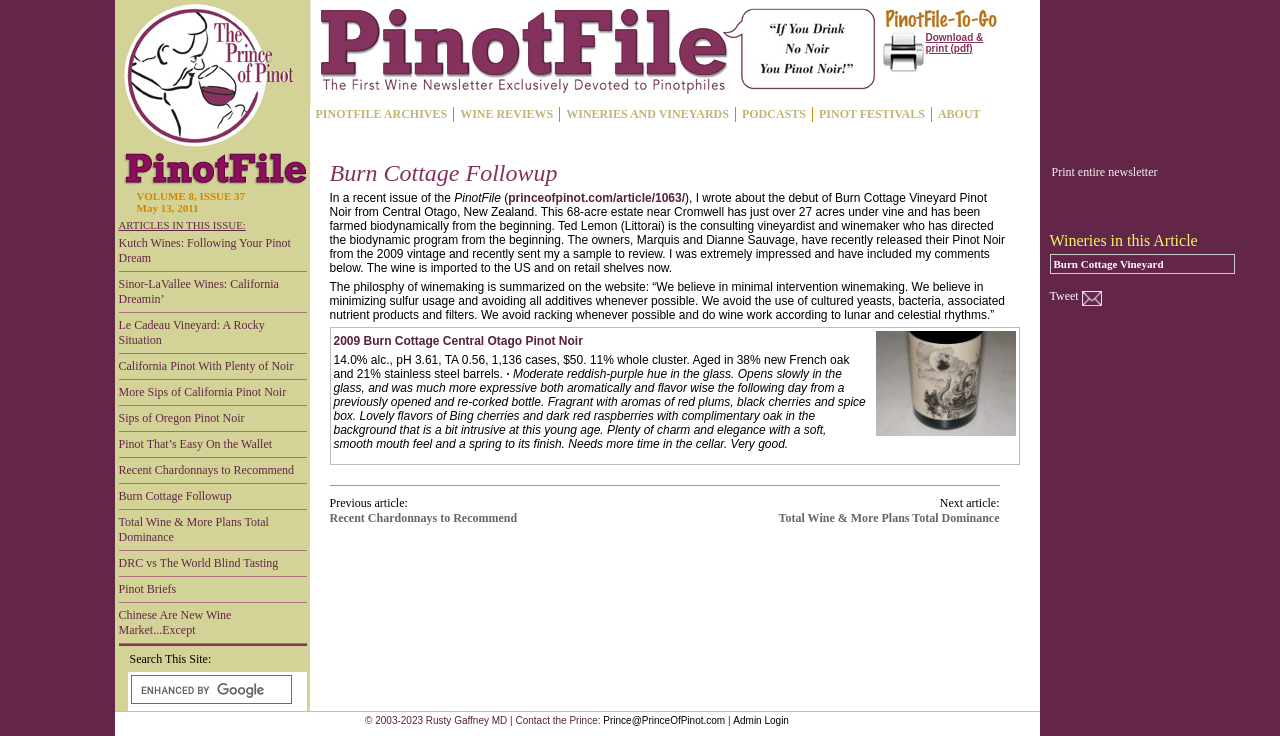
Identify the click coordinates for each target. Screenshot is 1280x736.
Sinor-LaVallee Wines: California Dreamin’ (199, 291)
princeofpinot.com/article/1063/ (596, 198)
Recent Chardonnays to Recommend (207, 470)
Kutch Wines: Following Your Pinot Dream (205, 250)
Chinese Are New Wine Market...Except (175, 622)
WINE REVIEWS (506, 114)
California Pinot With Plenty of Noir (206, 366)
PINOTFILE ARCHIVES (382, 114)
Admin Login (761, 720)
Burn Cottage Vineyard (1109, 264)
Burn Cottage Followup (175, 496)
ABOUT (959, 114)
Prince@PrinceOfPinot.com (664, 720)
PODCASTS (774, 114)
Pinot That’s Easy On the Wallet (196, 444)
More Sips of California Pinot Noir (203, 392)
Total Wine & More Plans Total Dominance (194, 529)
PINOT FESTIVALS (872, 114)
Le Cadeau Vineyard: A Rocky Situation (192, 332)
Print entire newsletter (1105, 172)
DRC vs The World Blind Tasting (199, 563)
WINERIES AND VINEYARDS (647, 114)
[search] (209, 690)
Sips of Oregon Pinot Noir (182, 418)
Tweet (1064, 296)
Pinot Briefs (148, 589)
